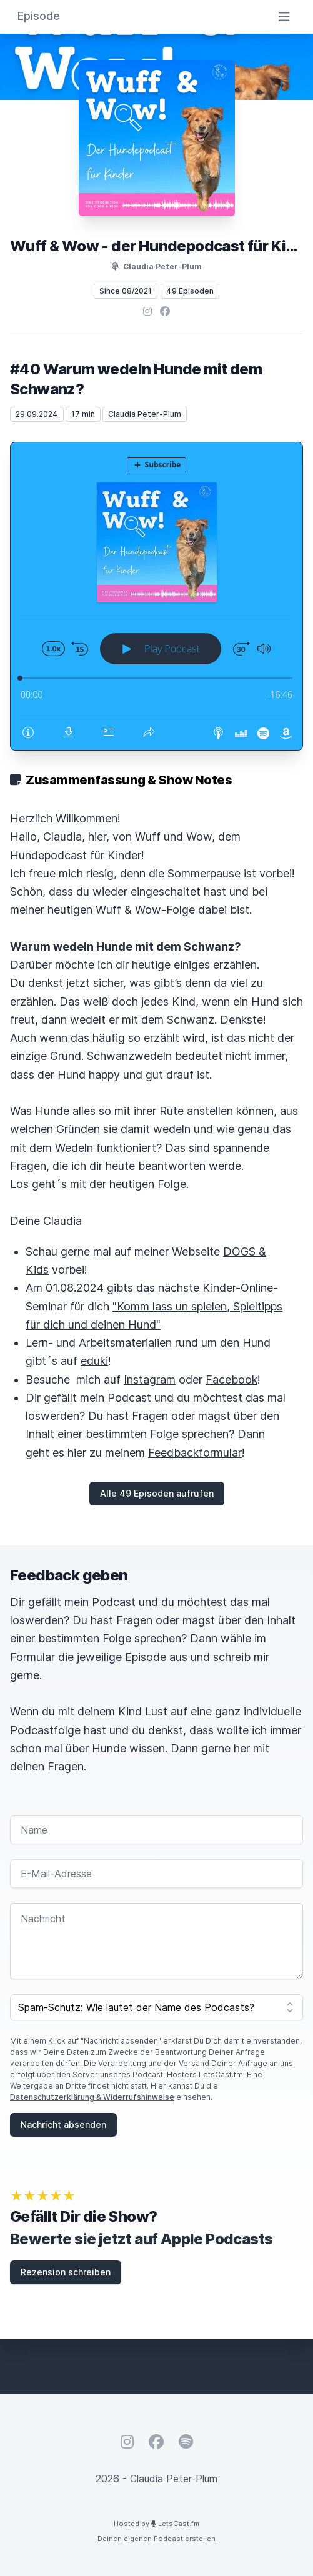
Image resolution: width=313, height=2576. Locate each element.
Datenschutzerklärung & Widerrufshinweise (92, 2097)
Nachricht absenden (63, 2124)
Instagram (150, 1379)
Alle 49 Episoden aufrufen (157, 1493)
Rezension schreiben (66, 2272)
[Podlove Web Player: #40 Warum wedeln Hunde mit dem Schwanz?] (156, 596)
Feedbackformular (195, 1452)
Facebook (231, 1379)
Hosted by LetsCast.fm (156, 2523)
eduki (94, 1360)
